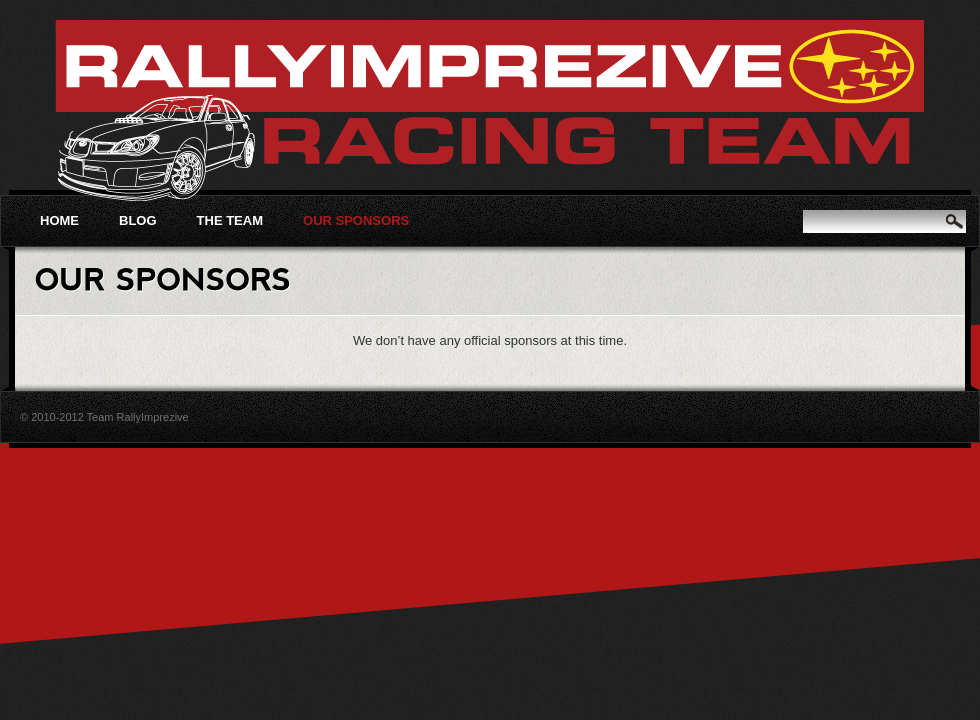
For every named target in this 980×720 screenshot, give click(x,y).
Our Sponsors (356, 220)
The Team (230, 220)
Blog (138, 220)
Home (59, 220)
